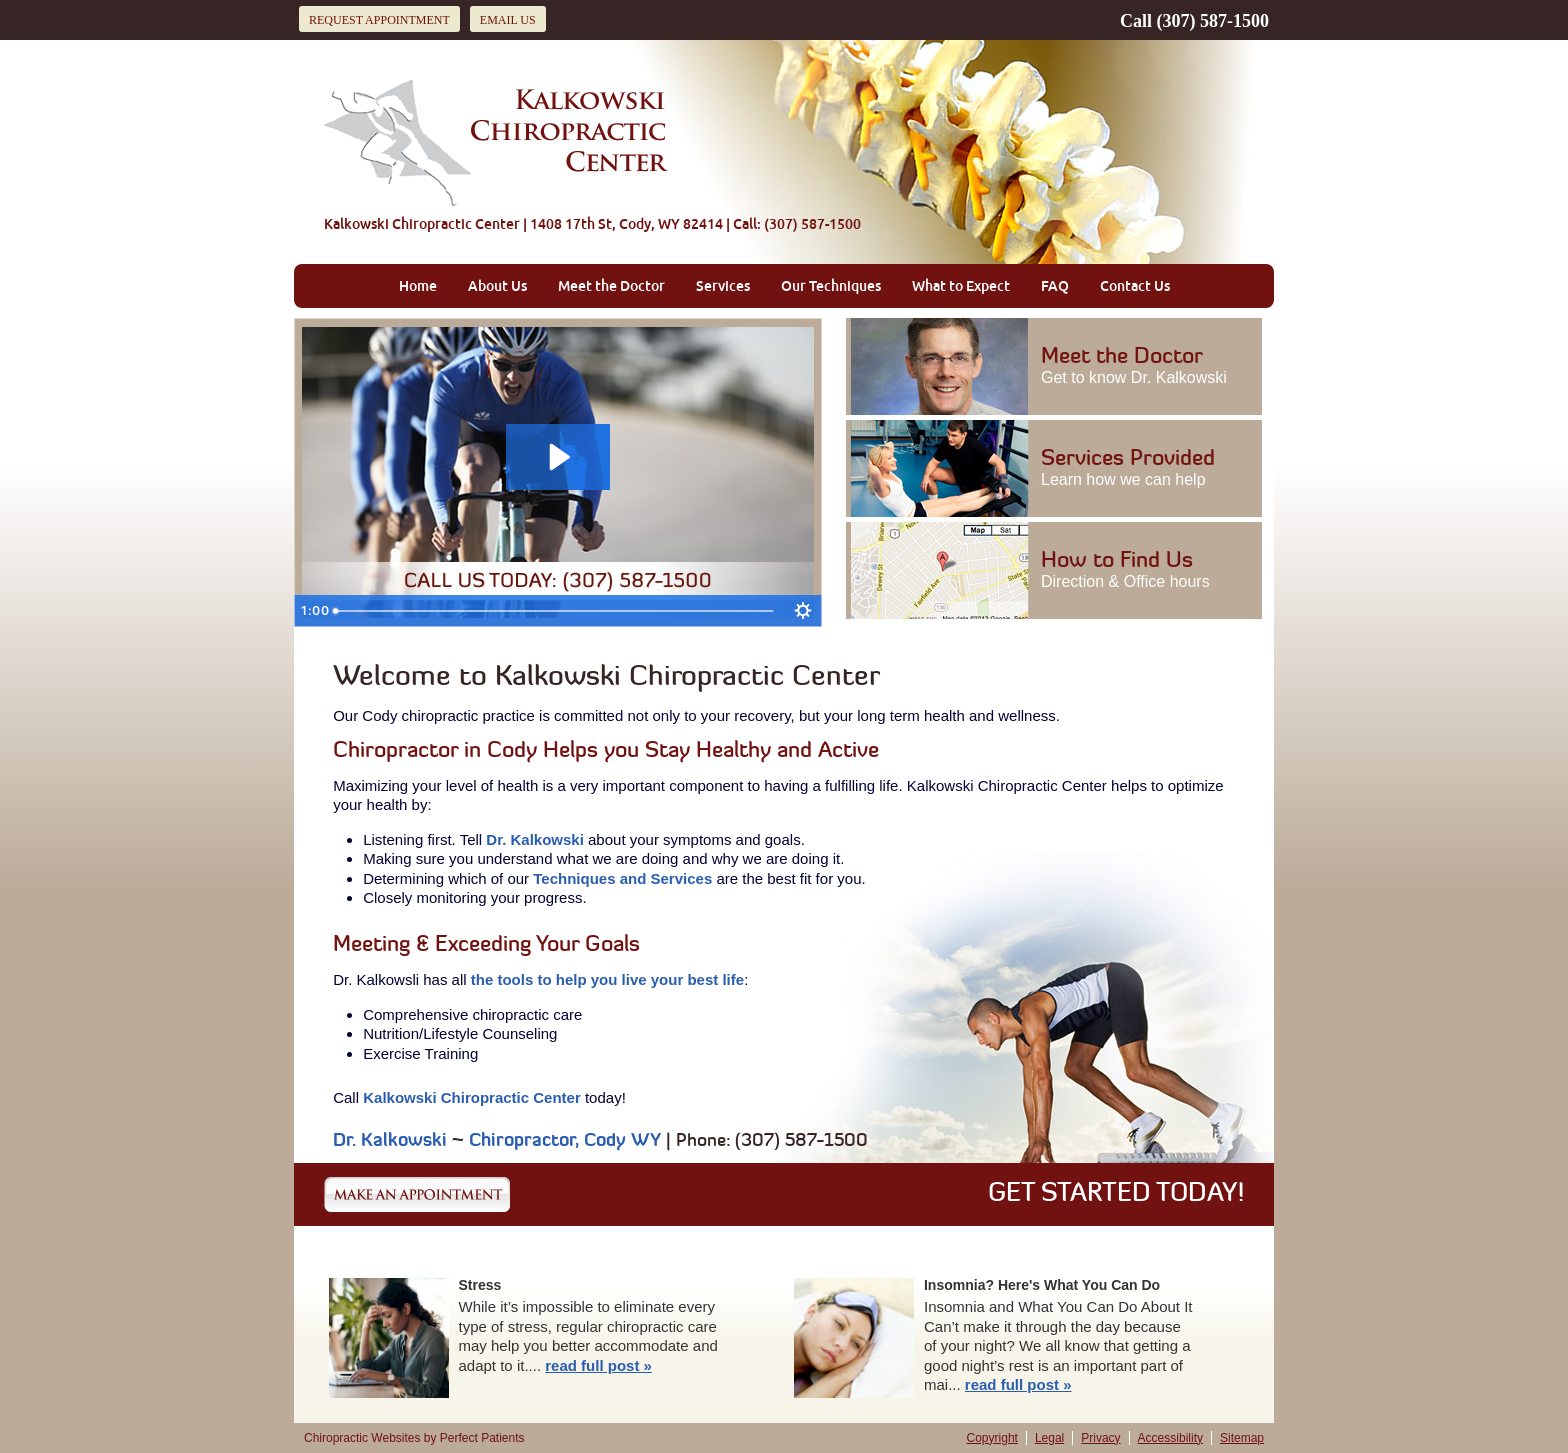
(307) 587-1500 (1213, 21)
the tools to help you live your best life (607, 979)
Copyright (992, 1438)
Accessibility (1170, 1438)
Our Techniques (831, 286)
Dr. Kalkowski (535, 839)
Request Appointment (379, 20)
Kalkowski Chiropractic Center (472, 1097)
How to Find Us (1134, 570)
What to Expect (961, 286)
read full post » (598, 1365)
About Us (497, 286)
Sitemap (1242, 1438)
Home (418, 286)
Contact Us (1135, 286)
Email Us (508, 20)
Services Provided (1134, 468)
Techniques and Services (622, 878)
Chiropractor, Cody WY (565, 1141)
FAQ (1055, 286)
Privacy (1100, 1438)
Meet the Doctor (611, 286)
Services (723, 286)
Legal (1049, 1438)
